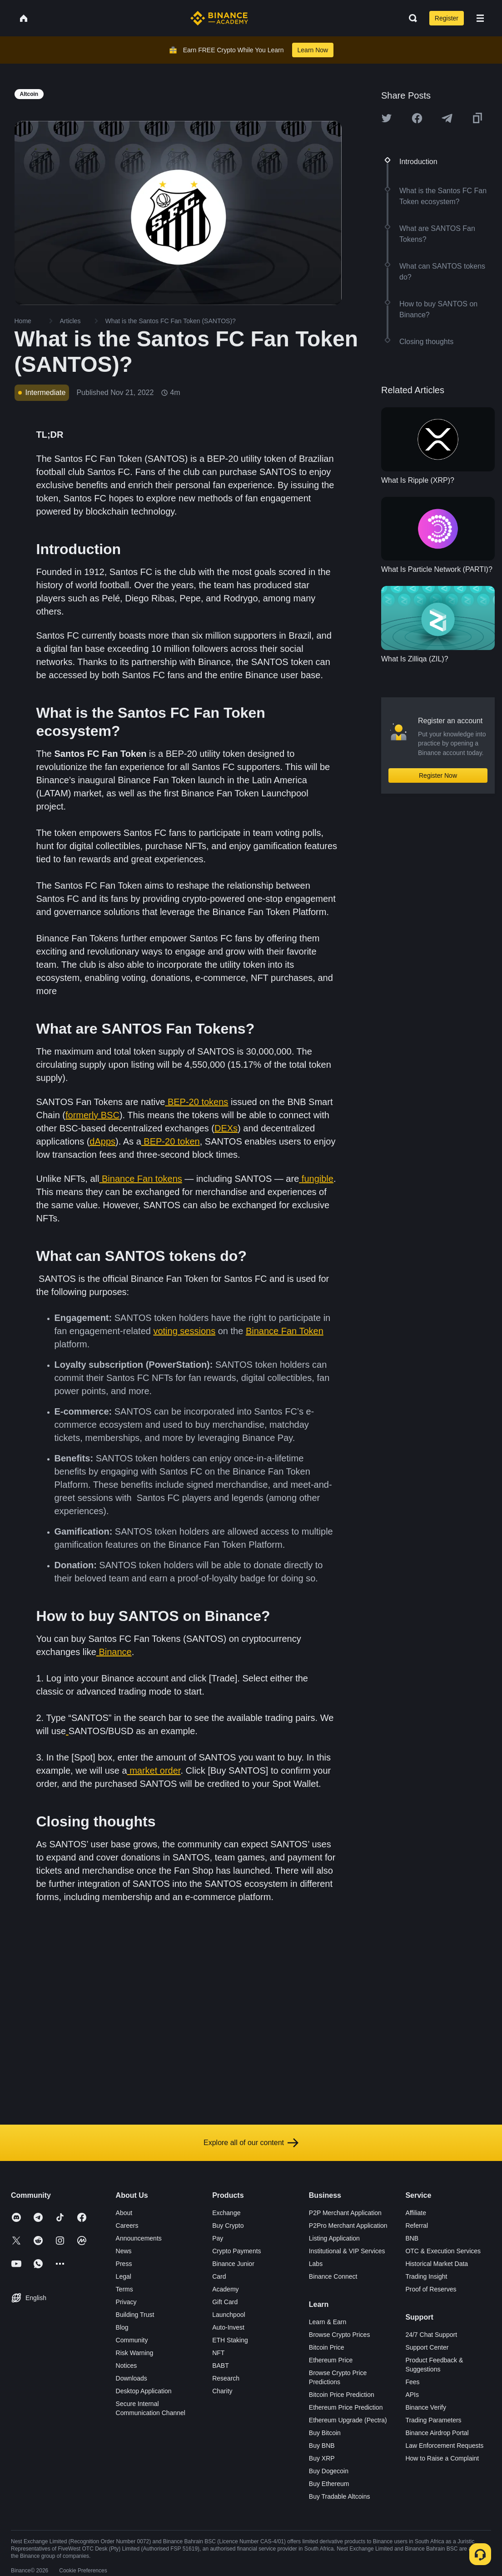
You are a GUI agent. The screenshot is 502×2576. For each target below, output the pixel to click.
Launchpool (228, 2314)
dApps (102, 1141)
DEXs (226, 1128)
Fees (412, 2382)
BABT (220, 2365)
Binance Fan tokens (142, 1179)
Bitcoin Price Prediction (341, 2394)
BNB (411, 2238)
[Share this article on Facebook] (417, 118)
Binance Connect (333, 2276)
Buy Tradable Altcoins (339, 2496)
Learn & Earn (328, 2322)
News (124, 2251)
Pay (217, 2238)
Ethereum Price (331, 2360)
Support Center (426, 2347)
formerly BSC (92, 1115)
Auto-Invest (228, 2327)
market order (154, 1771)
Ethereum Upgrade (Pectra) (348, 2420)
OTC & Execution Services (443, 2251)
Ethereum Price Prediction (346, 2407)
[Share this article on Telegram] (447, 118)
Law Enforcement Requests (444, 2445)
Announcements (139, 2238)
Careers (127, 2225)
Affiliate (415, 2212)
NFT (218, 2352)
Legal (123, 2276)
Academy (225, 2289)
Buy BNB (322, 2445)
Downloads (131, 2378)
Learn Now (313, 50)
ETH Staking (230, 2340)
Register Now (438, 775)
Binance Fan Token (284, 1331)
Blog (122, 2327)
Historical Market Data (436, 2263)
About (124, 2212)
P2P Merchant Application (345, 2212)
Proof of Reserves (430, 2289)
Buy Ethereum (329, 2483)
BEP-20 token (171, 1141)
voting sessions (184, 1331)
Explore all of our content (251, 2142)
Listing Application (334, 2238)
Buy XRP (322, 2458)
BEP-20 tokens (198, 1102)
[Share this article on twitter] (386, 118)
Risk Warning (135, 2352)
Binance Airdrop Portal (436, 2432)
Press (124, 2263)
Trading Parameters (433, 2420)
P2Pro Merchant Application (348, 2225)
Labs (316, 2263)
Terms (124, 2289)
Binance (115, 1652)
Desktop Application (144, 2391)
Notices (126, 2365)
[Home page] (219, 18)
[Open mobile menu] (480, 18)
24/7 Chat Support (431, 2334)
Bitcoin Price (326, 2347)
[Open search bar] (410, 18)
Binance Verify (425, 2407)
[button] (480, 18)
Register (446, 18)
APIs (412, 2394)
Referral (416, 2225)
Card (219, 2276)
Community (132, 2340)
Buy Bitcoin (325, 2432)
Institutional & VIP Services (347, 2251)
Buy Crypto (228, 2225)
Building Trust (135, 2314)
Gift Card (225, 2302)
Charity (222, 2391)
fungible (317, 1179)
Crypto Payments (236, 2251)
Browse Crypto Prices (339, 2334)
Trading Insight (426, 2276)
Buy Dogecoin (328, 2471)
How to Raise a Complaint (442, 2458)
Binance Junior (233, 2263)
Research (225, 2378)
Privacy (126, 2302)
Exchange (226, 2212)
